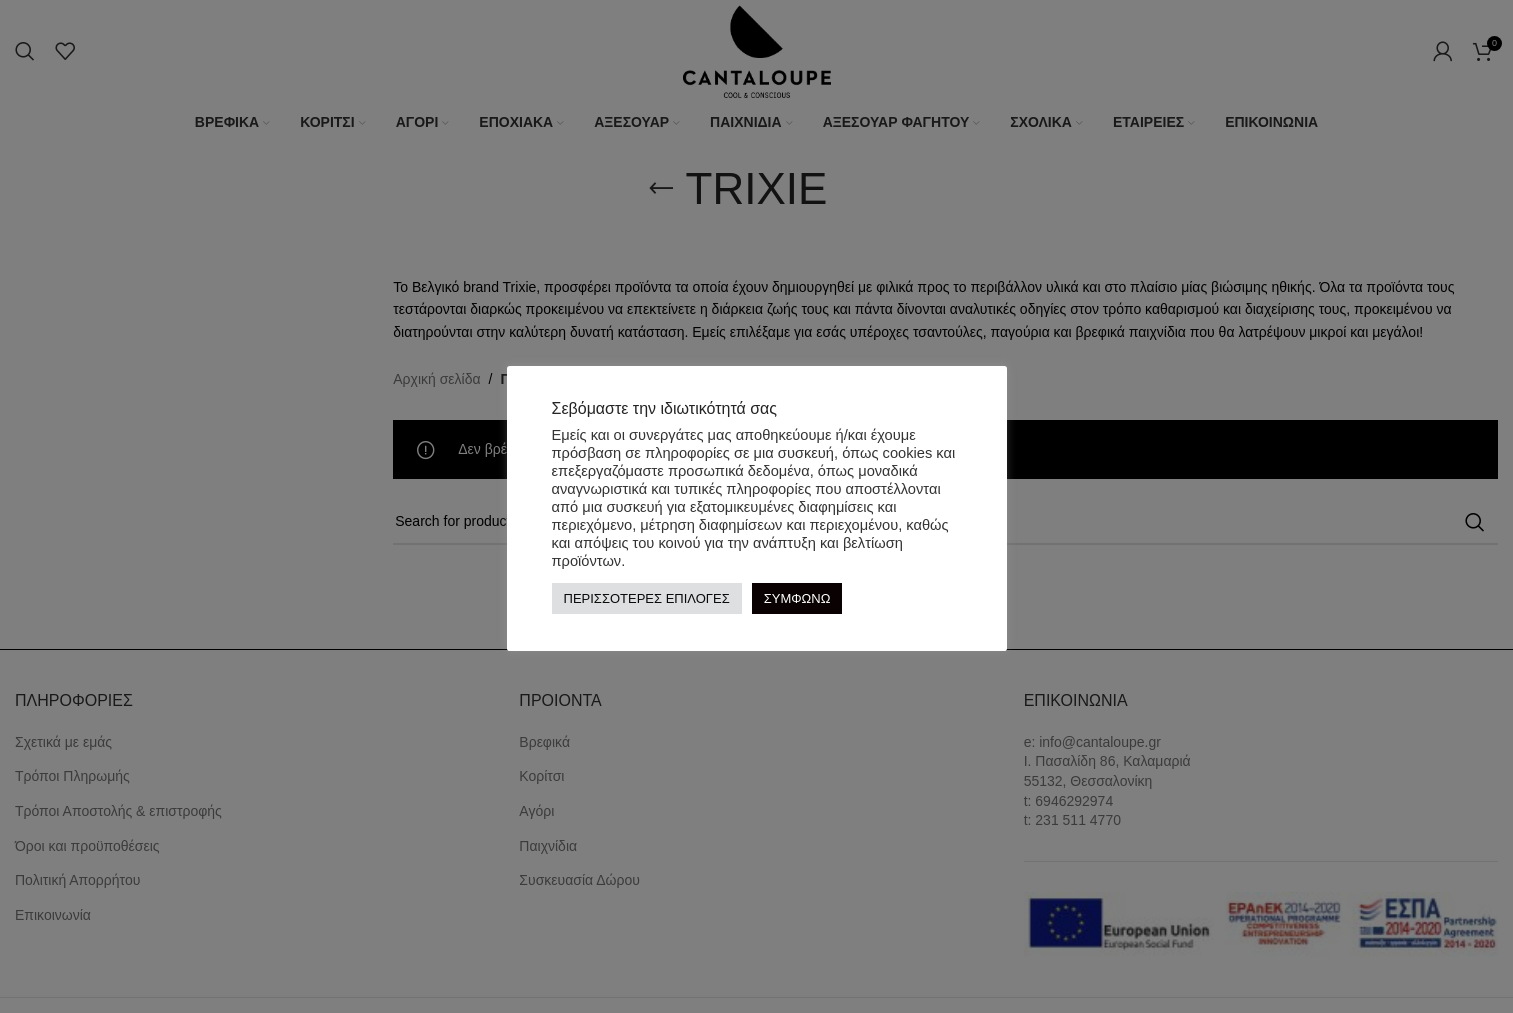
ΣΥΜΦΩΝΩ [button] (797, 598)
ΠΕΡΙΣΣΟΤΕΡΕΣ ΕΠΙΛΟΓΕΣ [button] (647, 598)
